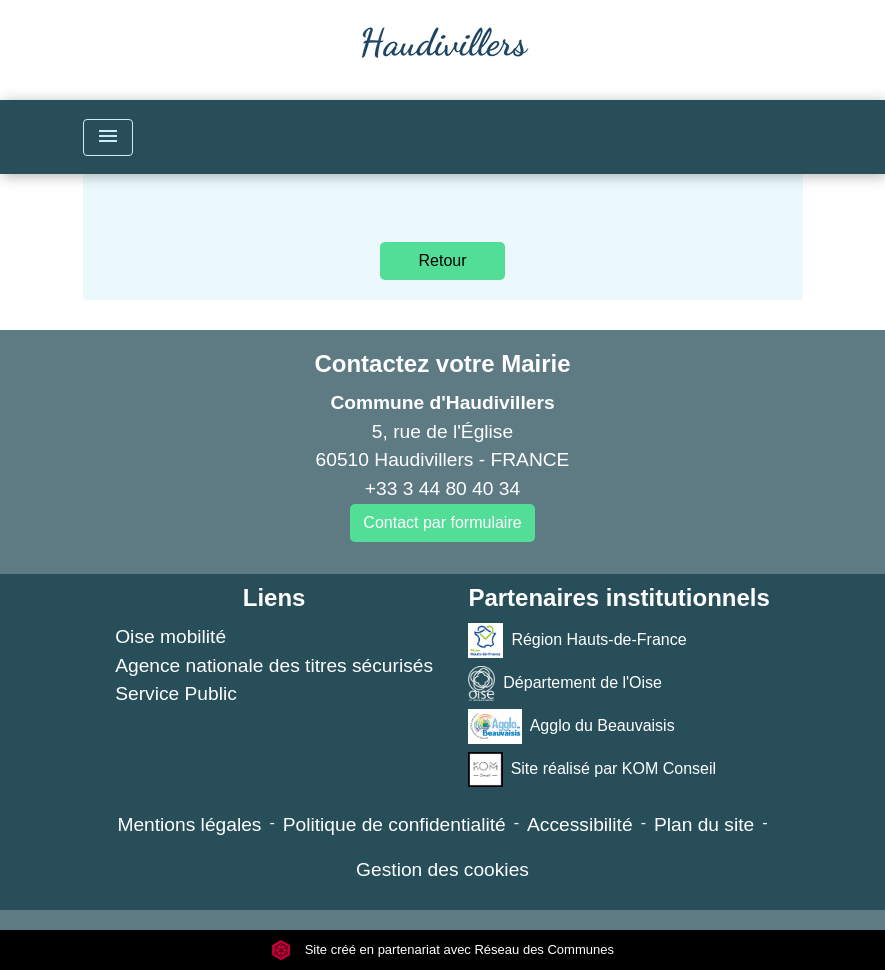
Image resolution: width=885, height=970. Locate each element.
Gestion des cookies (442, 869)
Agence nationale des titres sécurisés (274, 665)
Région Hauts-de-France (577, 640)
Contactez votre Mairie (442, 363)
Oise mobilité (170, 636)
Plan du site (704, 824)
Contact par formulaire (442, 522)
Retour (442, 260)
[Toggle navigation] (108, 137)
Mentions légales (189, 824)
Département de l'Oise (565, 683)
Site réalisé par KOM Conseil (592, 769)
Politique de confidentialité (394, 824)
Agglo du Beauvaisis (571, 726)
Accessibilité (580, 824)
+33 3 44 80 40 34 (442, 488)
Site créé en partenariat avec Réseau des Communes (442, 949)
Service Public (176, 693)
